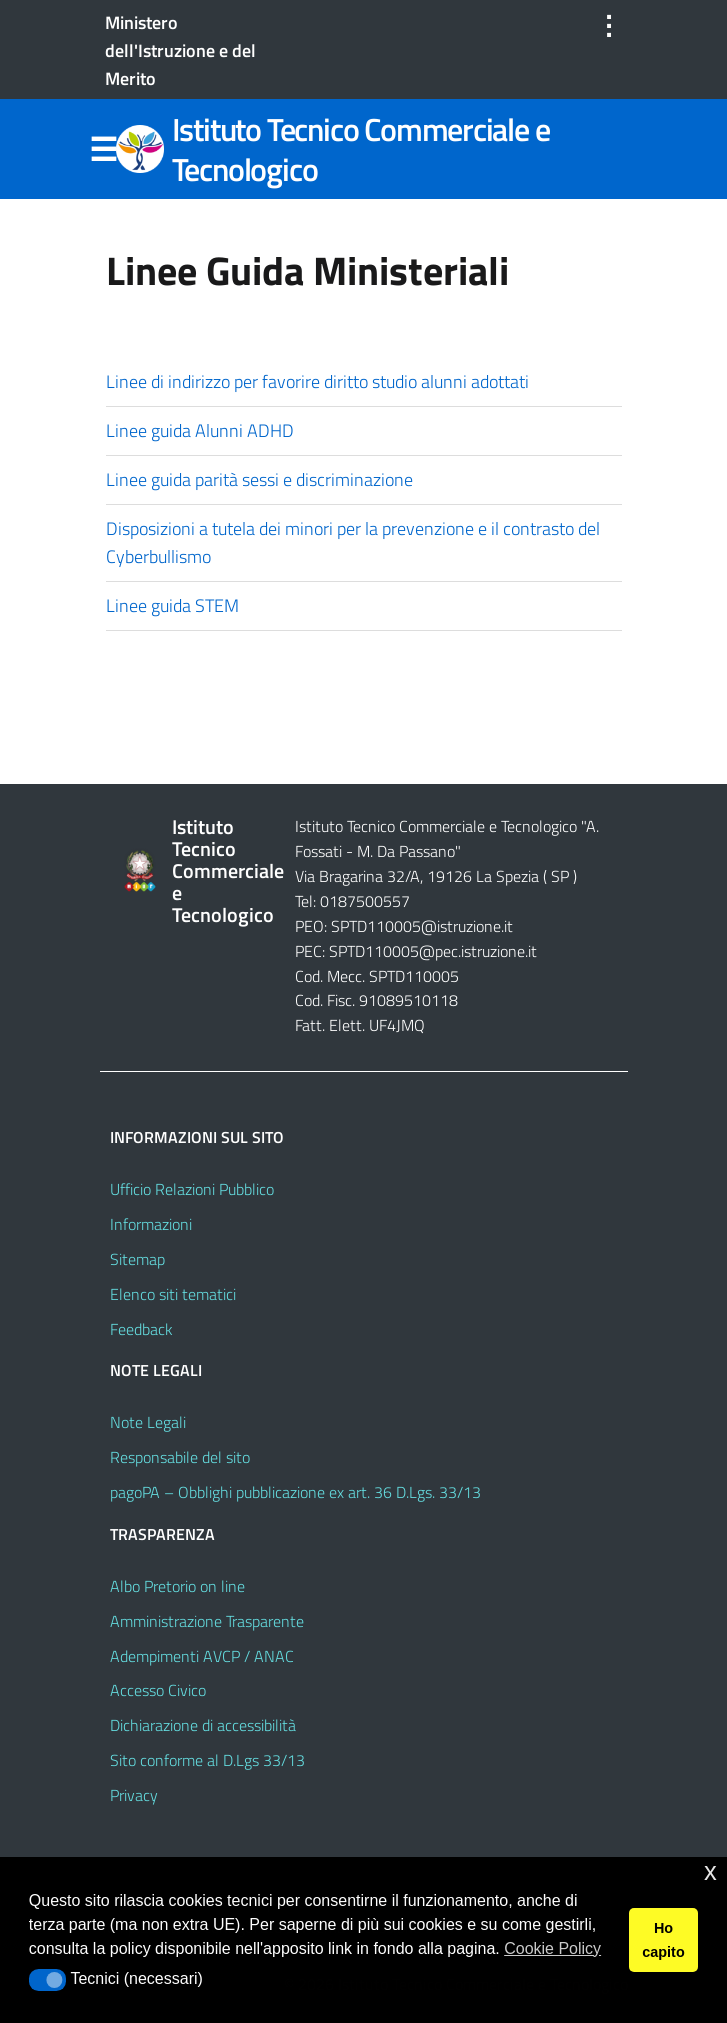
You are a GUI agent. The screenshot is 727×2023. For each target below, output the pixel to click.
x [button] (710, 1871)
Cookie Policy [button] (552, 1948)
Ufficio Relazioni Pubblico (192, 1189)
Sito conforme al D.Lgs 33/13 (207, 1760)
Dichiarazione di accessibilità (203, 1725)
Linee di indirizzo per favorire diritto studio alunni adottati (321, 381)
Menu (104, 150)
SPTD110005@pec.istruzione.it (433, 951)
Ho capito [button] (663, 1940)
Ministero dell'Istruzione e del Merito (180, 50)
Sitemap (137, 1259)
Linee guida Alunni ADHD (202, 430)
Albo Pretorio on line (177, 1586)
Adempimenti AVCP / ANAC (202, 1656)
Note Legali (148, 1422)
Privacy (134, 1795)
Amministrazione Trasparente (207, 1621)
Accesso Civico (158, 1690)
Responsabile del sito (180, 1457)
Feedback (141, 1329)
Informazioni (151, 1224)
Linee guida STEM (172, 605)
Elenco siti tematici (173, 1294)
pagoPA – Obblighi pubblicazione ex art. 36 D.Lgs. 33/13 (295, 1492)
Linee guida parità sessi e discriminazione (265, 479)
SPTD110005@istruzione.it (422, 926)
